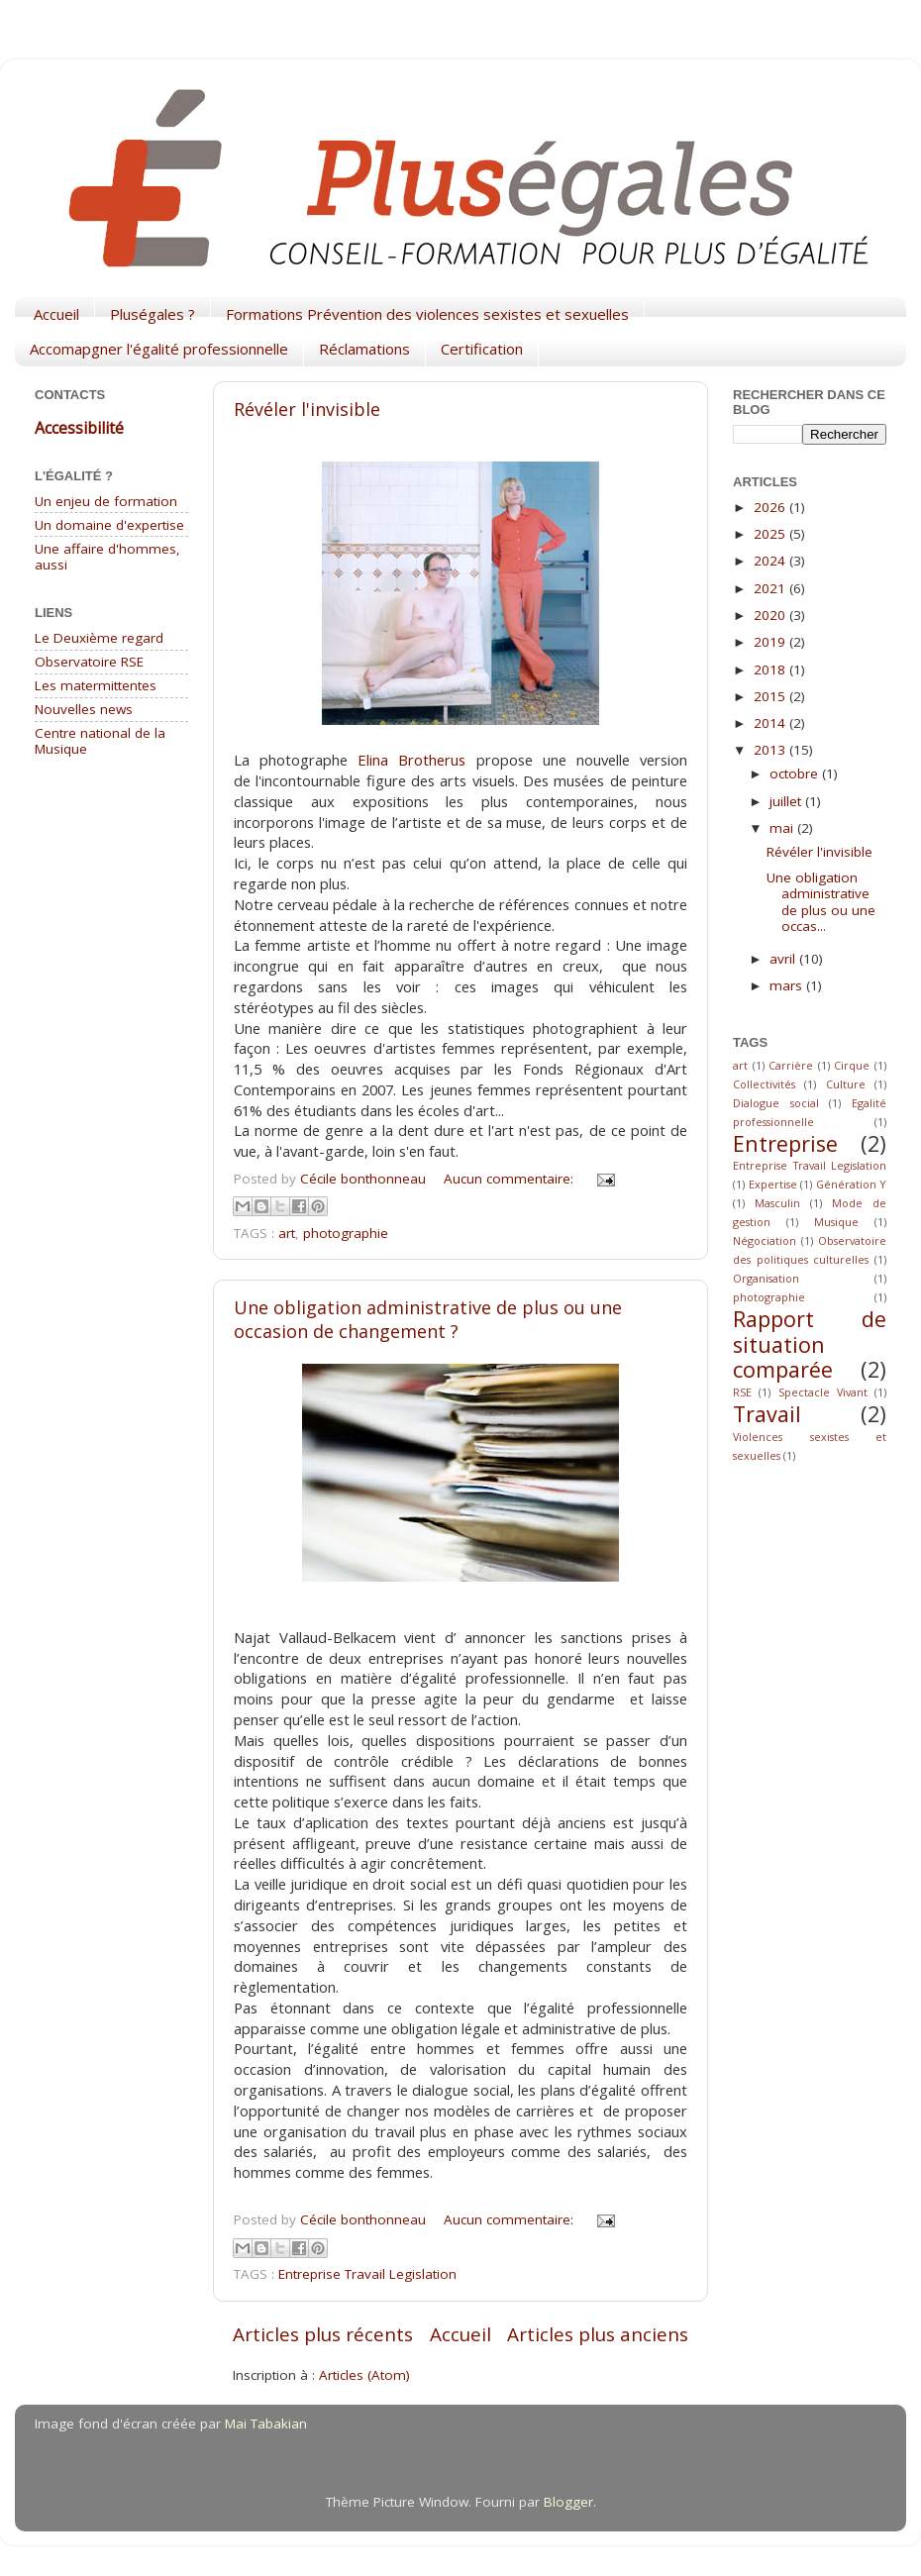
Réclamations (364, 349)
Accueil (56, 314)
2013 (771, 750)
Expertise (773, 1184)
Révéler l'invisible (307, 409)
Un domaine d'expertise (109, 525)
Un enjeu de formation (106, 501)
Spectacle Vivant (823, 1392)
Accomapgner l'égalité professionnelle (159, 349)
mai (783, 828)
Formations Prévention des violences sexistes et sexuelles (427, 314)
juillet (787, 801)
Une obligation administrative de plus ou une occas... (821, 902)
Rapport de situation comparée (809, 1344)
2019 (771, 642)
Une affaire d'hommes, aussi (107, 556)
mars (787, 985)
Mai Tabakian (266, 2423)
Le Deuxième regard (99, 638)
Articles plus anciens (597, 2334)
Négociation (764, 1240)
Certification (482, 349)
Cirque (852, 1065)
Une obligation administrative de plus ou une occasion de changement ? (428, 1319)
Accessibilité (79, 428)
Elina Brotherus (411, 760)
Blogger (568, 2502)
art (286, 1233)
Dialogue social (776, 1102)
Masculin (777, 1202)
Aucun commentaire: (510, 1178)
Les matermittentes (95, 685)
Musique (836, 1221)
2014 (771, 723)
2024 (771, 560)
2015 (771, 696)
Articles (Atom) (364, 2375)
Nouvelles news (84, 709)
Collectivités (764, 1084)
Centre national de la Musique (100, 741)
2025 (771, 534)
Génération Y (851, 1184)
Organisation (766, 1278)
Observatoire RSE (89, 661)
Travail (767, 1413)
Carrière (790, 1065)
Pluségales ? (152, 314)
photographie (345, 1233)
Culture (846, 1084)
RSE (742, 1392)
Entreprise (785, 1143)
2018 (771, 669)
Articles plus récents (323, 2334)
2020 (771, 615)
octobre (795, 773)
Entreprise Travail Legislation (367, 2274)
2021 (771, 588)
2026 (771, 507)
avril (784, 959)
